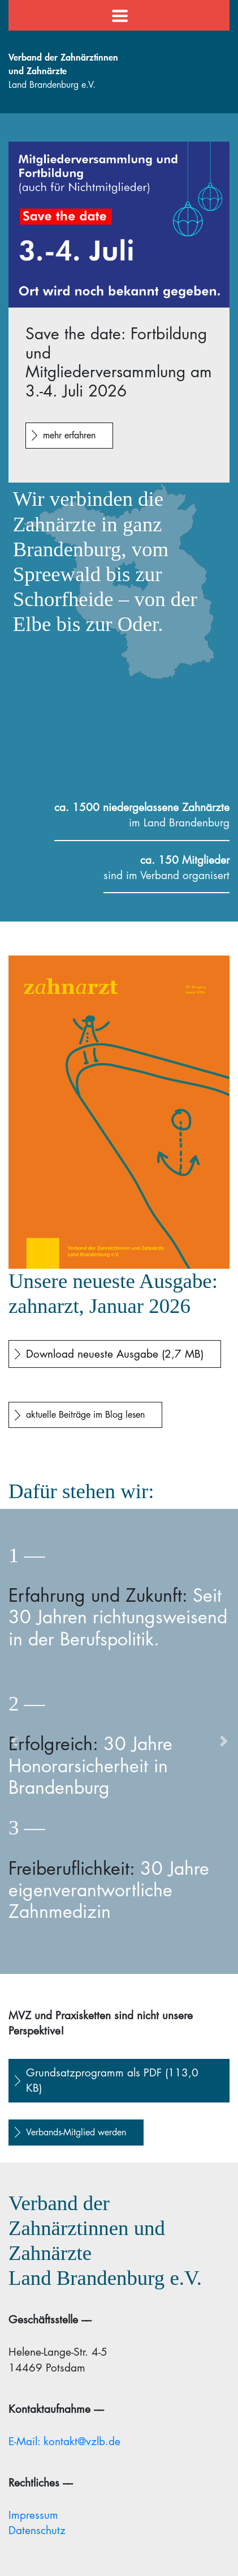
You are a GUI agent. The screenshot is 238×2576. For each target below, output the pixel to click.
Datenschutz (37, 2530)
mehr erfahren (69, 435)
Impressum (33, 2515)
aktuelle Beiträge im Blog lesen (85, 1415)
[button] (14, 1741)
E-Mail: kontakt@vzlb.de (64, 2441)
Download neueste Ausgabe (115, 1354)
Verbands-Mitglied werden (76, 2132)
